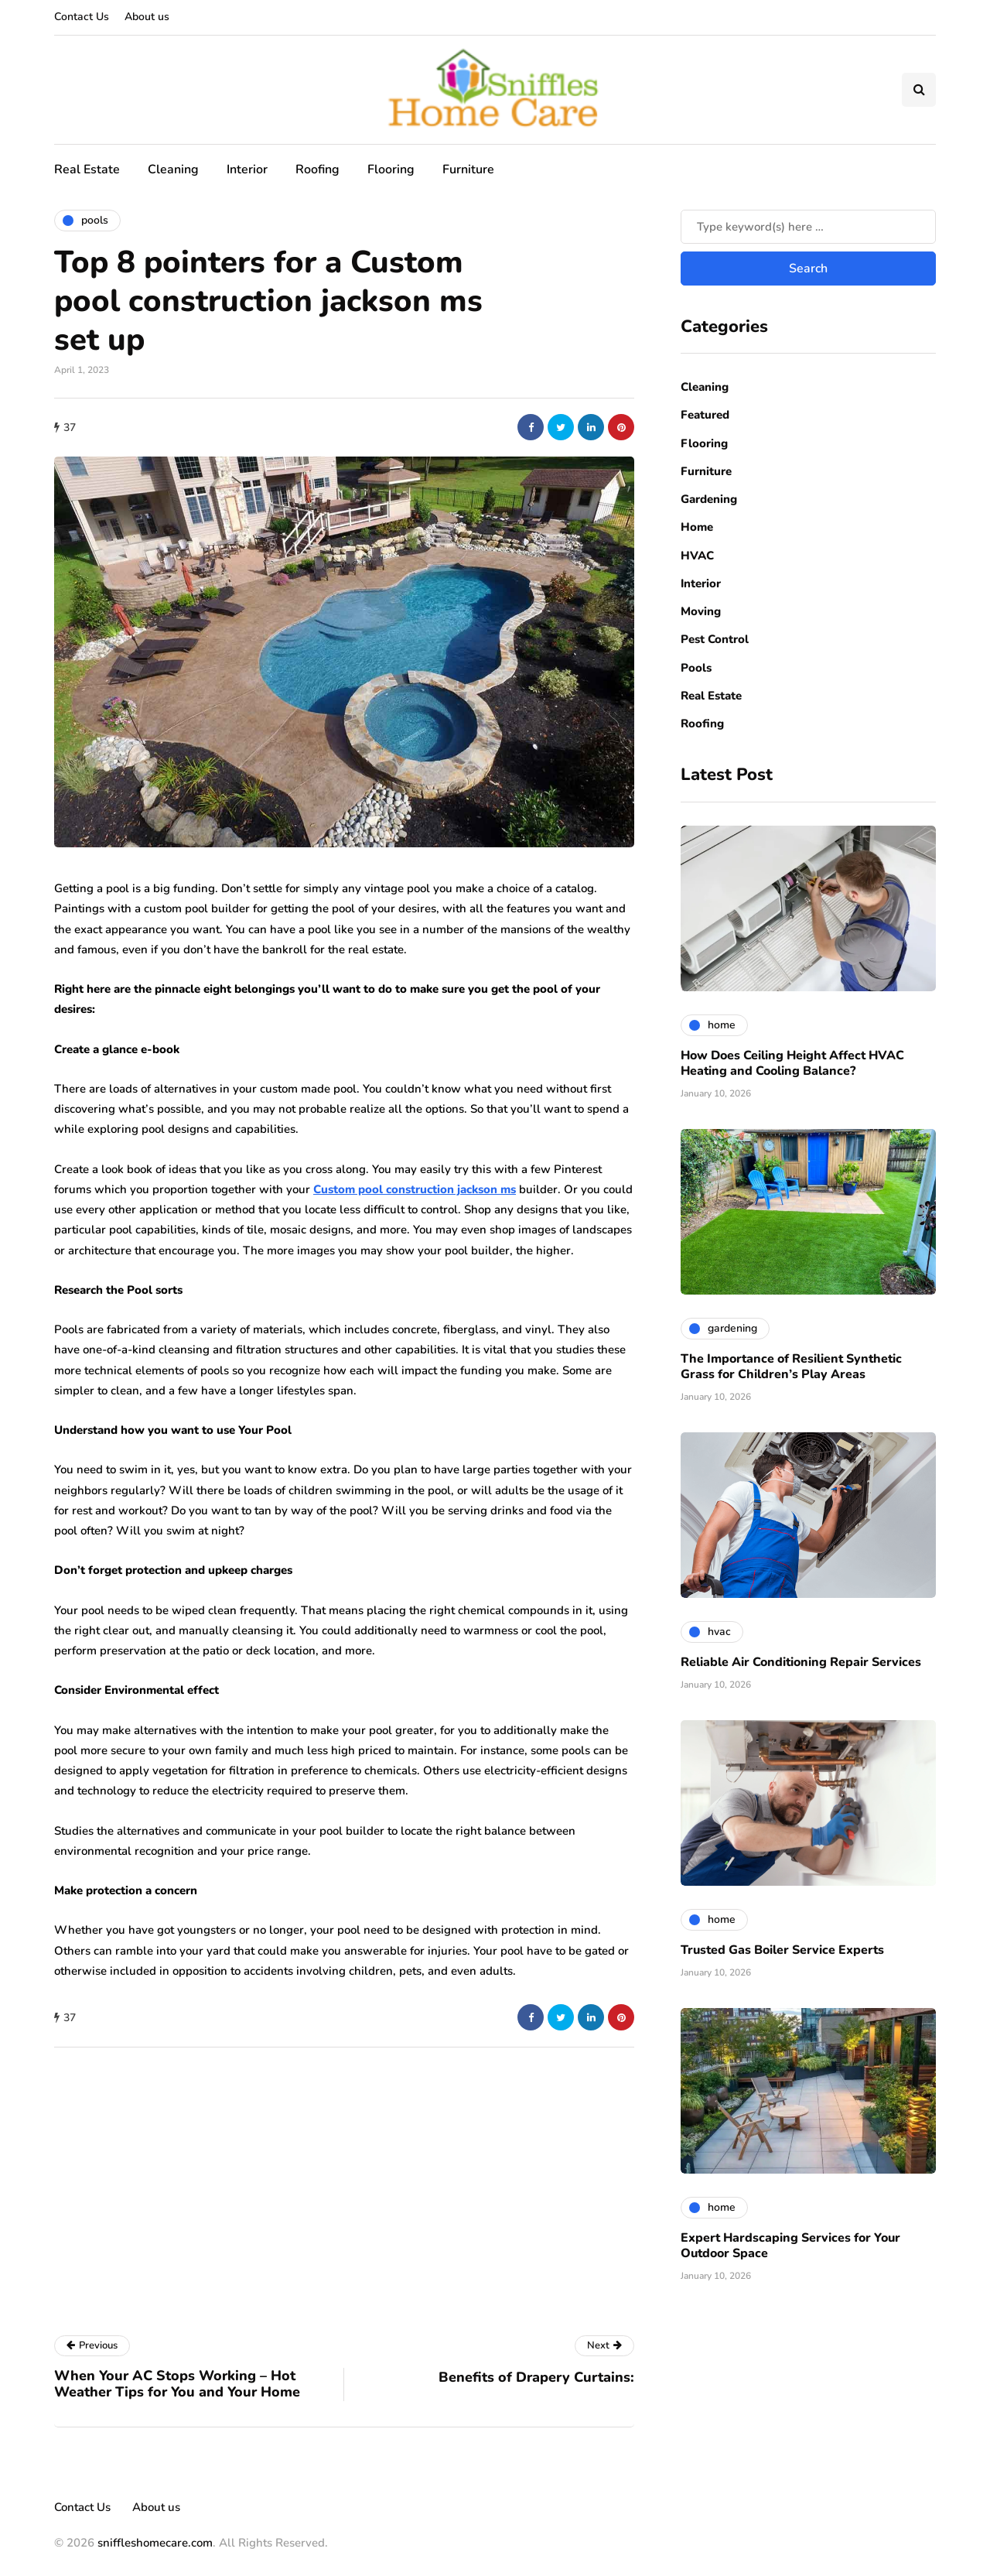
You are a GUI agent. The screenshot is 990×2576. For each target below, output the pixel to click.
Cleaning (173, 169)
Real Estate (87, 169)
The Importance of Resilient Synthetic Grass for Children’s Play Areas (791, 1366)
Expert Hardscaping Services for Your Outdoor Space (790, 2245)
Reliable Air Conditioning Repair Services (801, 1662)
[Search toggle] (919, 90)
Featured (705, 414)
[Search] (808, 227)
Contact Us (81, 16)
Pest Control (715, 639)
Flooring (391, 169)
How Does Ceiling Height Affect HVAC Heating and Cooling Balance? (792, 1063)
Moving (701, 611)
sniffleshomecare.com (155, 2542)
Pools (696, 668)
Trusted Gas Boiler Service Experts (782, 1950)
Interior (247, 169)
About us (147, 16)
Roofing (317, 169)
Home (697, 527)
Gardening (709, 499)
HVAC (697, 555)
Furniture (468, 169)
